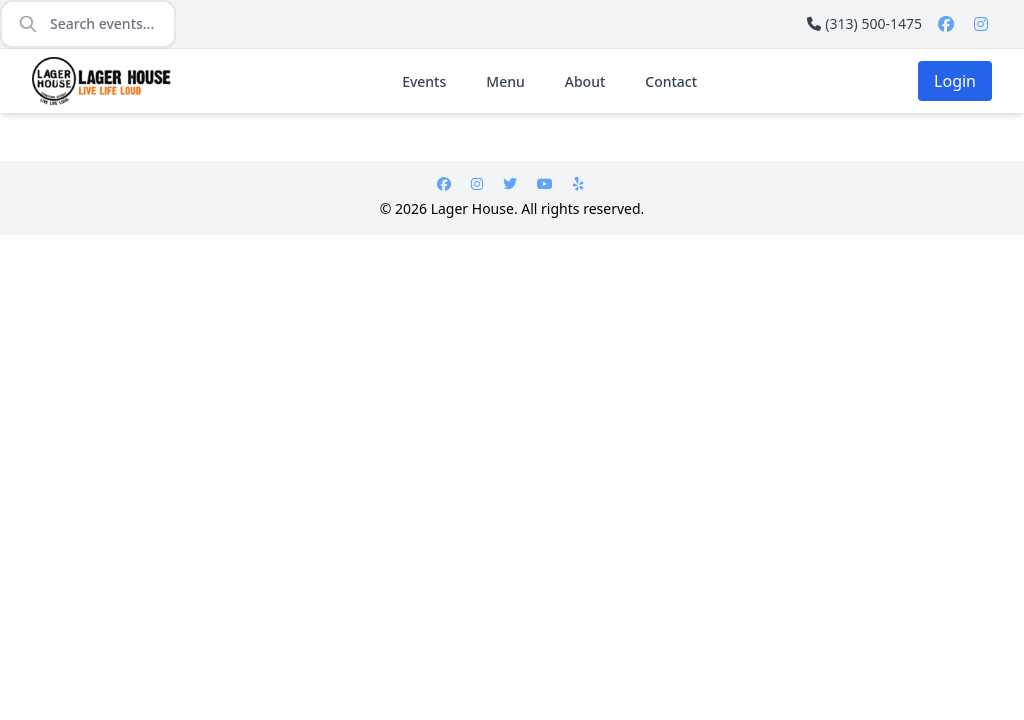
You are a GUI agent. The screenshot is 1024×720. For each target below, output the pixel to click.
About (585, 81)
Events (424, 81)
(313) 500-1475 (864, 23)
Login (955, 81)
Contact (671, 81)
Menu (505, 81)
